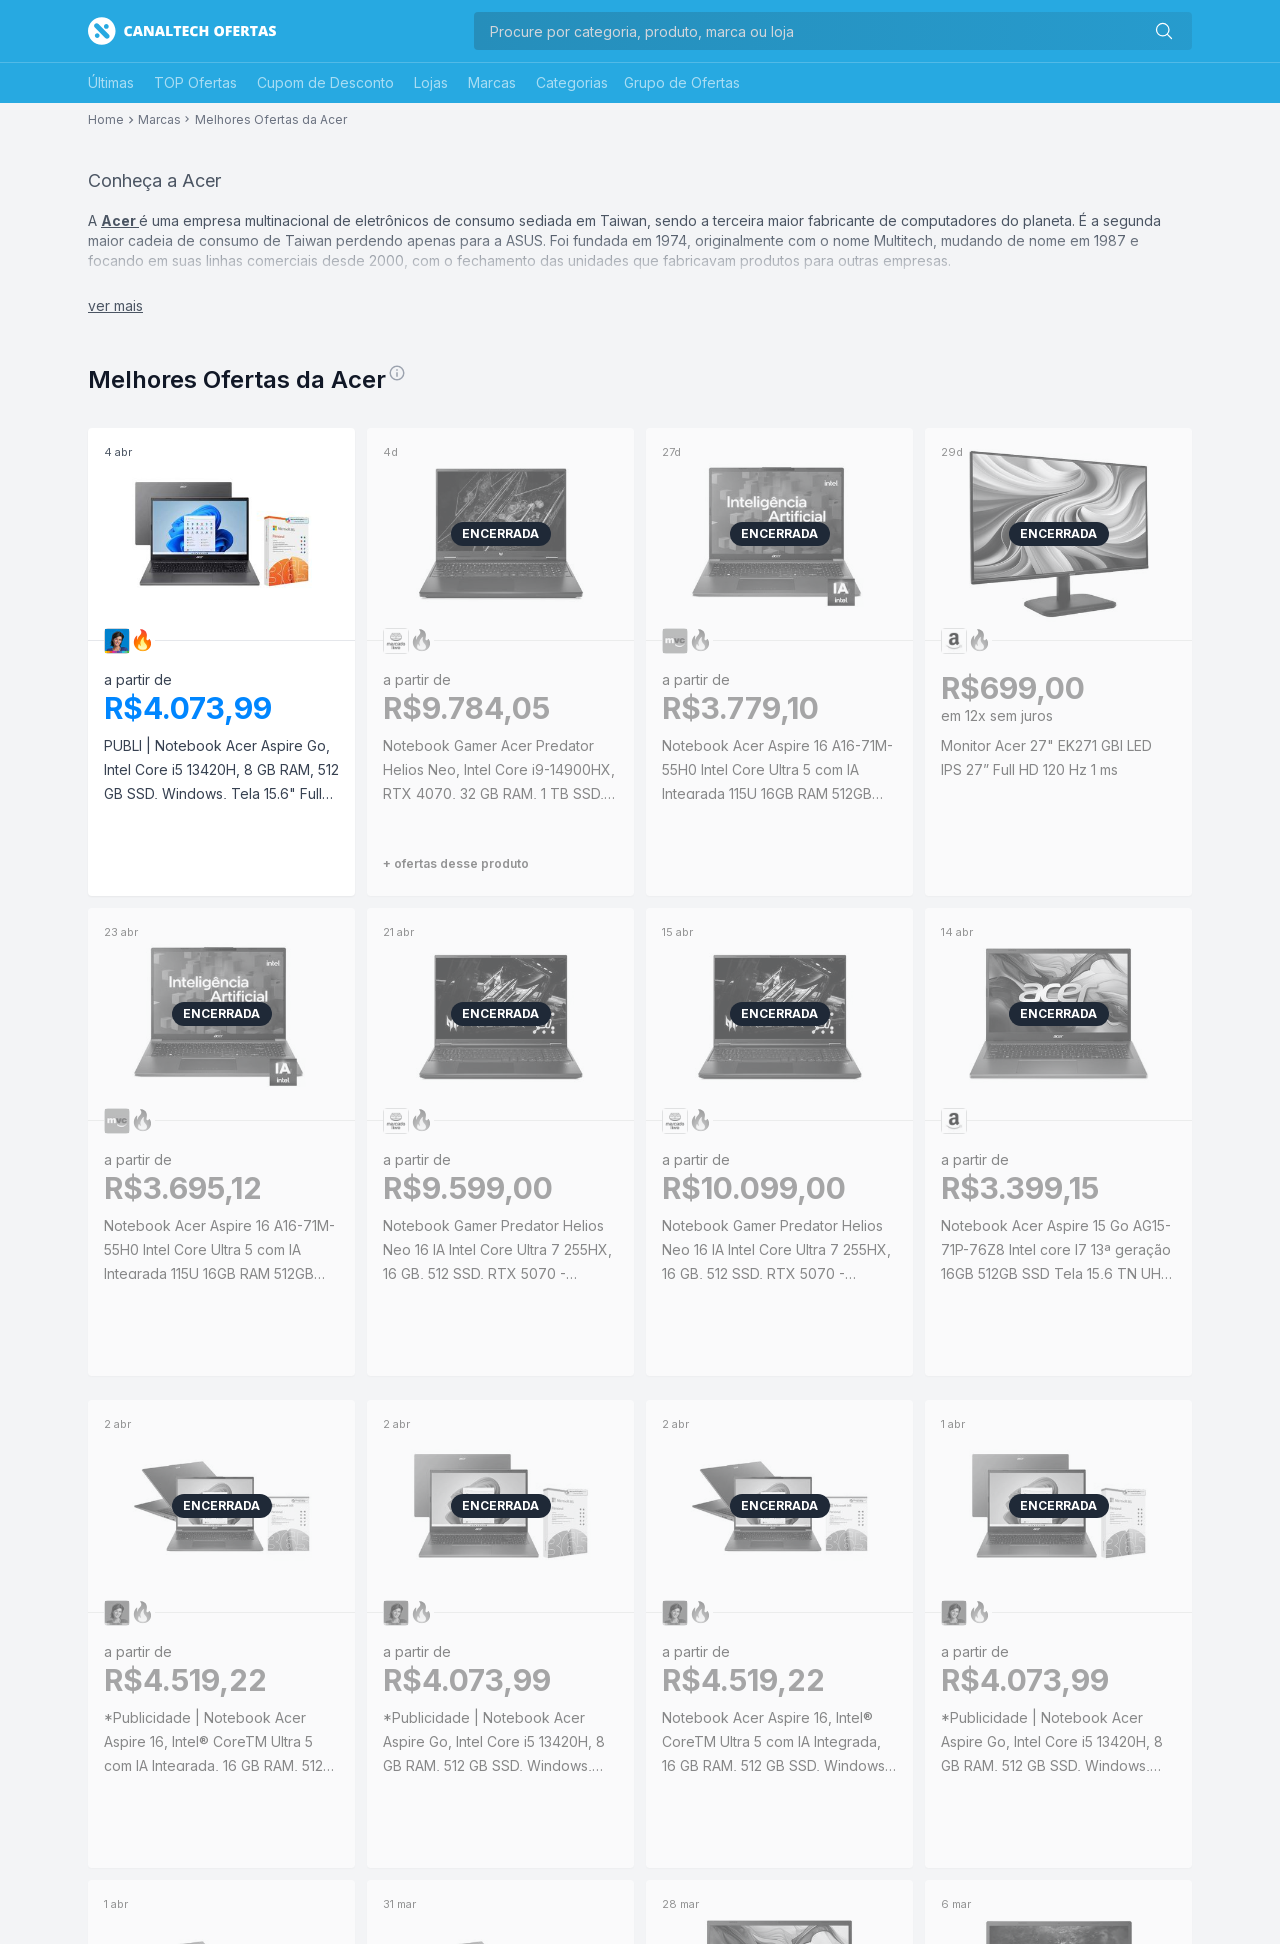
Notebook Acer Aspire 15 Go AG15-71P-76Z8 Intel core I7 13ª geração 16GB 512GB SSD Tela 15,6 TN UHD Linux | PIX (1056, 1251)
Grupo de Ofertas (682, 82)
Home (106, 120)
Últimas (111, 82)
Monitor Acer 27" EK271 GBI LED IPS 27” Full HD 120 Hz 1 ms (1046, 757)
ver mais (115, 305)
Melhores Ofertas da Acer (271, 120)
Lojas (431, 82)
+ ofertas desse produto (456, 863)
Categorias (572, 82)
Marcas (492, 82)
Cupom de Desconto (325, 82)
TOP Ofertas (195, 82)
